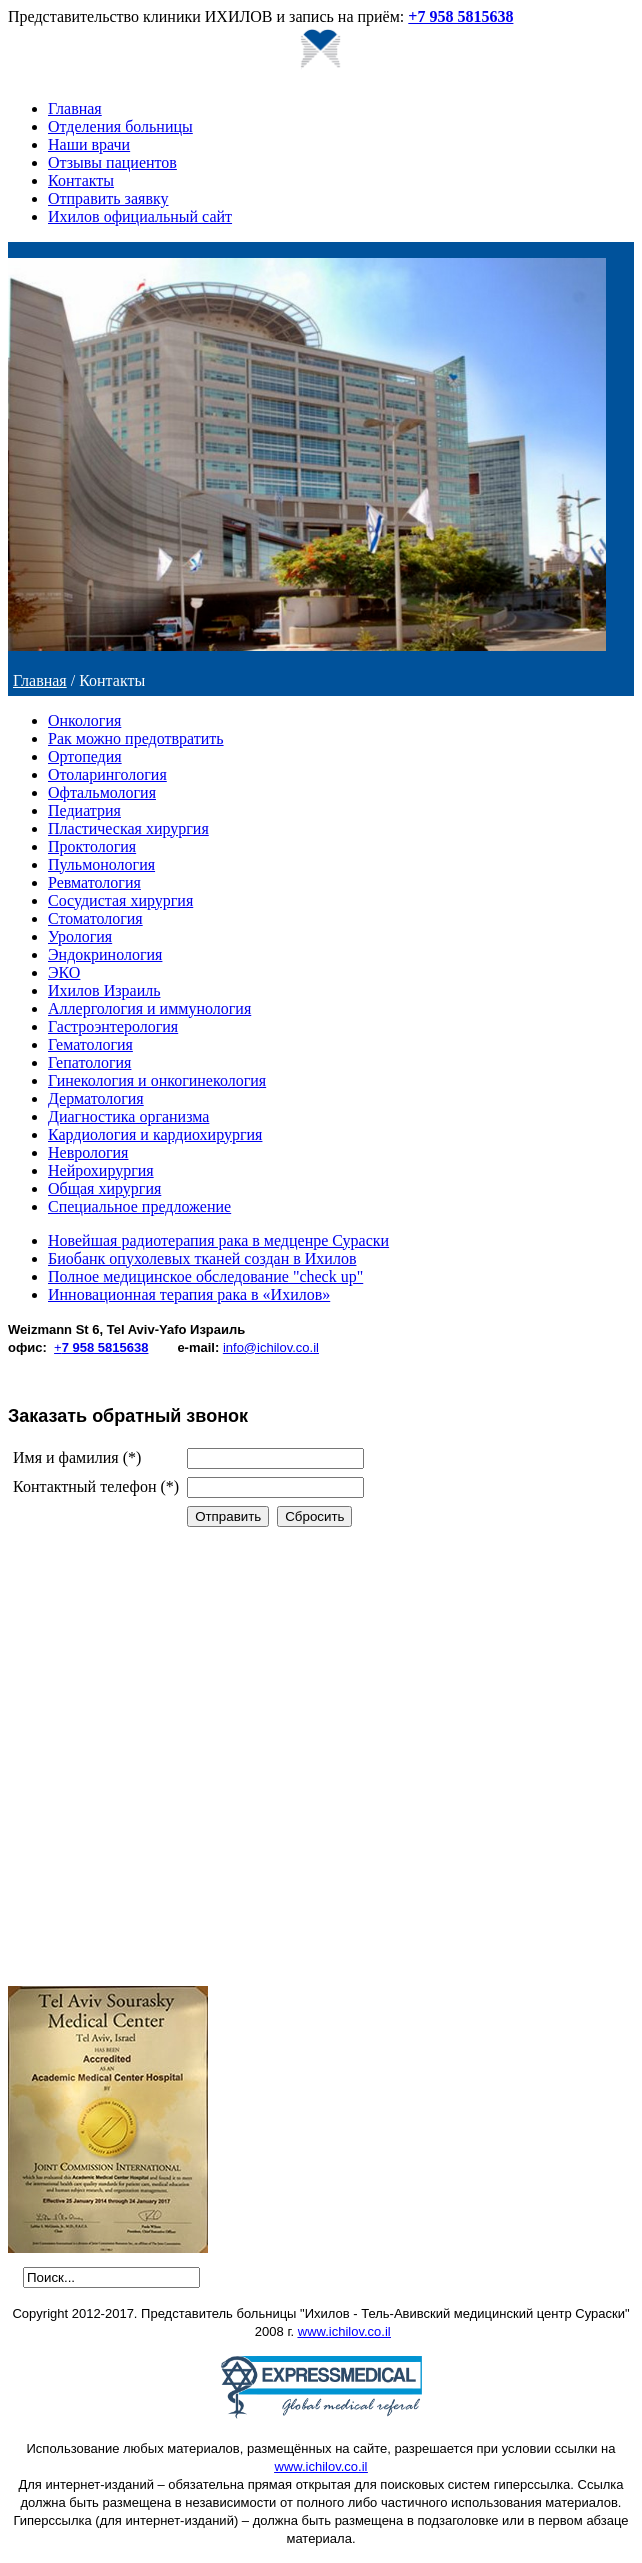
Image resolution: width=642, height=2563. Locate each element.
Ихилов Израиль (104, 990)
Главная (75, 108)
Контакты (81, 180)
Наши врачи (89, 144)
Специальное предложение (139, 1206)
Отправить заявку (108, 198)
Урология (80, 936)
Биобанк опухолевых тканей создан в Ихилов (202, 1258)
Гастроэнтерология (113, 1026)
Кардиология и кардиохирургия (155, 1134)
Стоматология (95, 918)
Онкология (84, 720)
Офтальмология (102, 792)
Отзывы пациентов (112, 162)
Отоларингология (107, 774)
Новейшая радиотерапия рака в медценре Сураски (218, 1240)
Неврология (88, 1152)
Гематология (90, 1044)
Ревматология (94, 882)
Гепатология (89, 1062)
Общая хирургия (104, 1188)
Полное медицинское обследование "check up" (205, 1276)
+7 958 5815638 (460, 16)
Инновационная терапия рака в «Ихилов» (189, 1294)
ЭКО (64, 972)
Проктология (92, 846)
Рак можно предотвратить (136, 738)
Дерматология (96, 1098)
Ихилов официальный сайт (140, 216)
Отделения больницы (120, 126)
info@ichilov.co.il (271, 1347)
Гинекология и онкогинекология (157, 1080)
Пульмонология (101, 864)
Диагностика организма (128, 1116)
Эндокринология (105, 954)
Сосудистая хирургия (120, 900)
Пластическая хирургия (128, 828)
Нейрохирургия (101, 1170)
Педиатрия (84, 810)
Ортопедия (85, 756)
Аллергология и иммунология (149, 1008)
